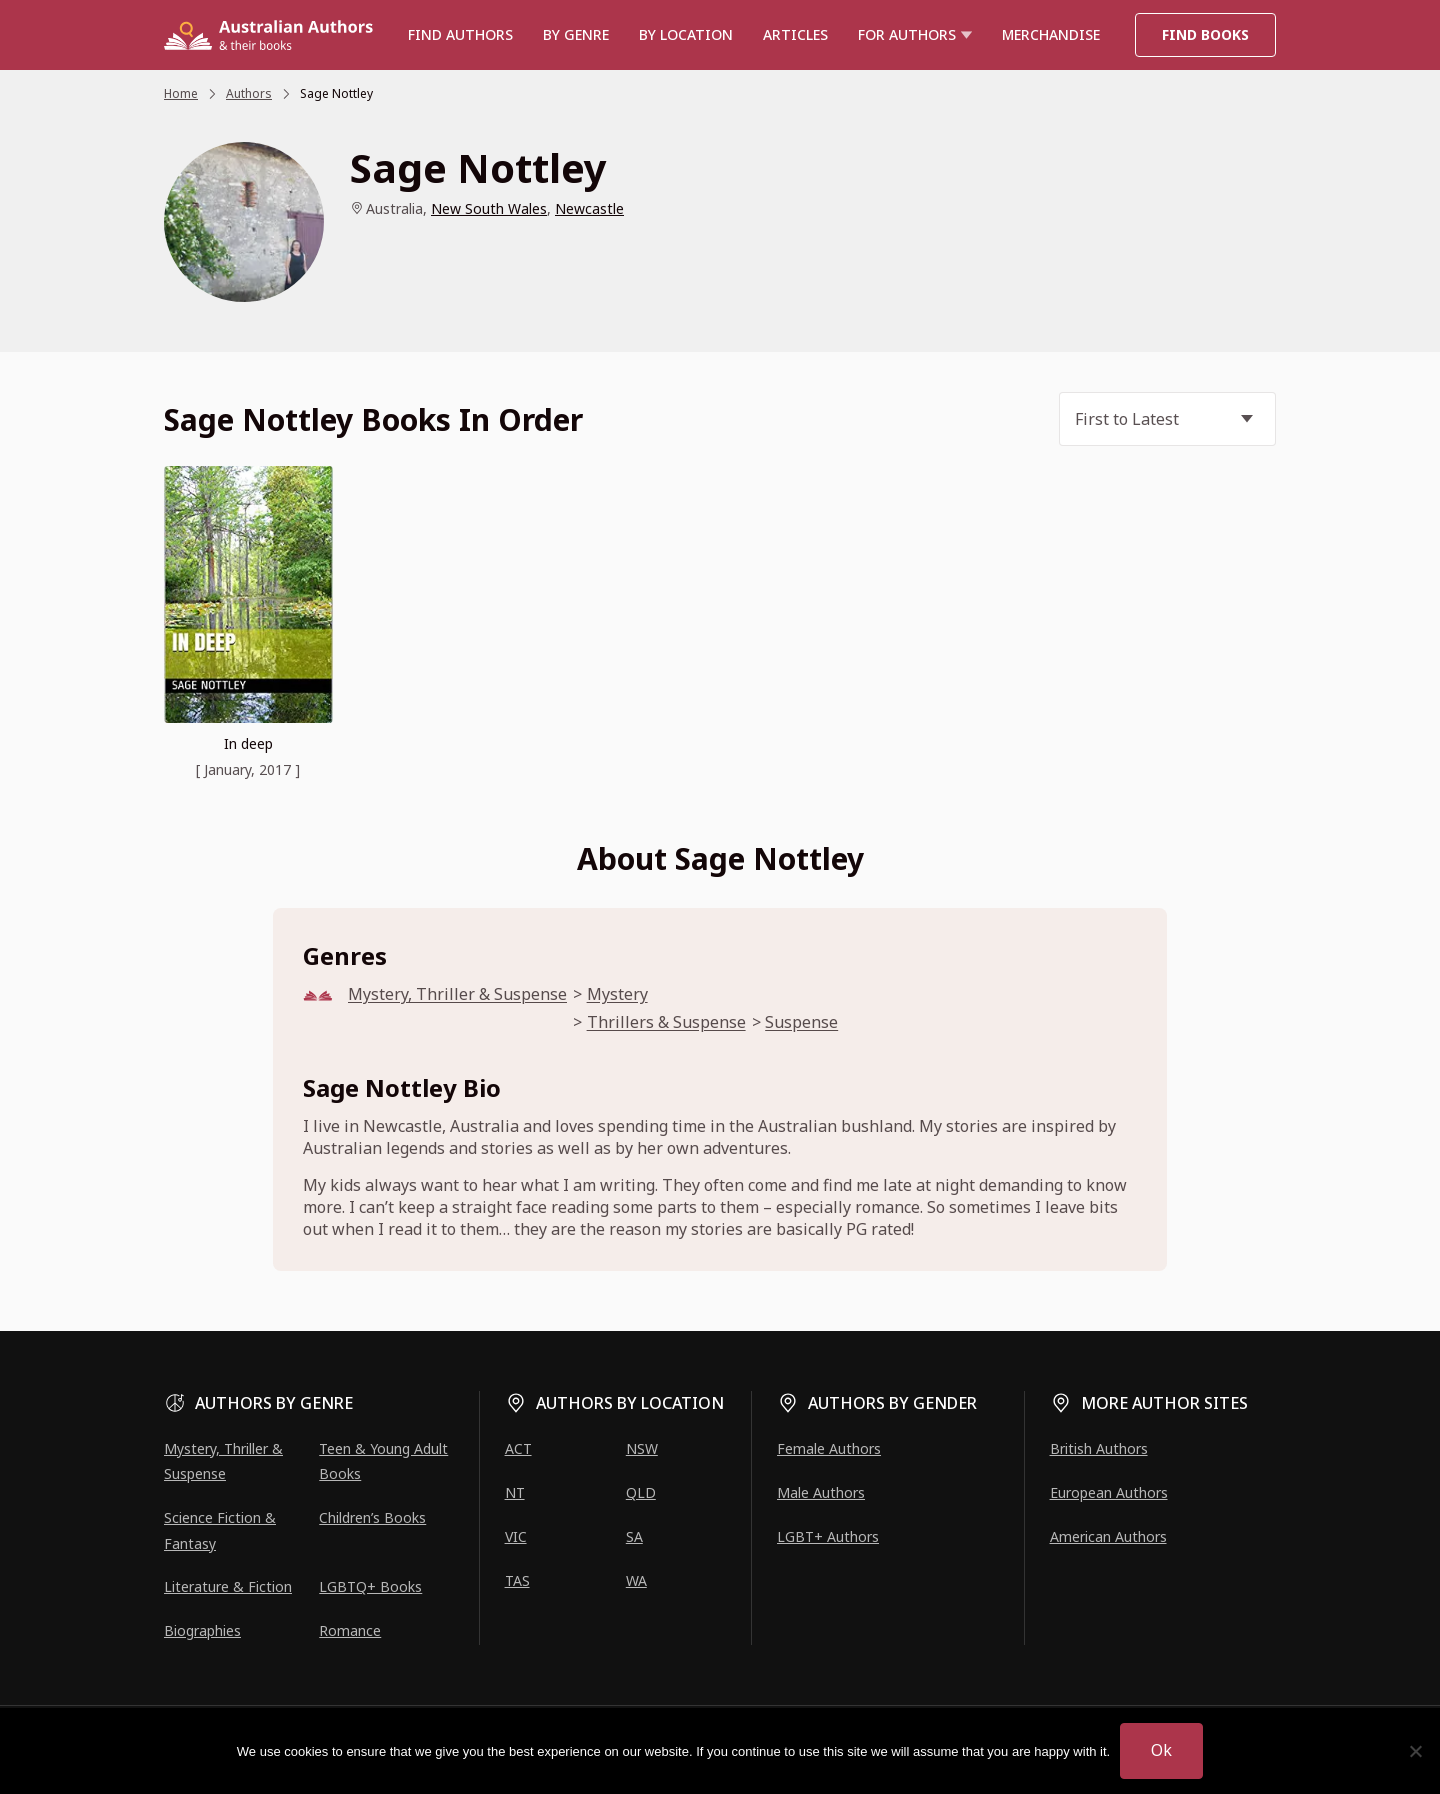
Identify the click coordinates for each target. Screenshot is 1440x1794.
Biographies (202, 1630)
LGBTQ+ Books (370, 1586)
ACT (518, 1448)
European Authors (1109, 1492)
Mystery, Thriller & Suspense (457, 994)
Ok (1161, 1750)
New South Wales (489, 208)
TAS (517, 1580)
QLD (641, 1492)
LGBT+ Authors (828, 1536)
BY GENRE (576, 34)
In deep (248, 743)
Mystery (617, 994)
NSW (642, 1448)
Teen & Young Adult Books (383, 1461)
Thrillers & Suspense (666, 1022)
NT (515, 1492)
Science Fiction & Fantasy (220, 1530)
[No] (1415, 1751)
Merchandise (1051, 34)
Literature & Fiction (228, 1586)
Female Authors (829, 1448)
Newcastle (589, 208)
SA (634, 1536)
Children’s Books (372, 1517)
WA (636, 1580)
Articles (795, 34)
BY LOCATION (686, 34)
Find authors (460, 34)
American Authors (1108, 1536)
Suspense (801, 1022)
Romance (350, 1630)
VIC (516, 1536)
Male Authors (821, 1492)
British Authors (1099, 1448)
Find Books (1205, 34)
